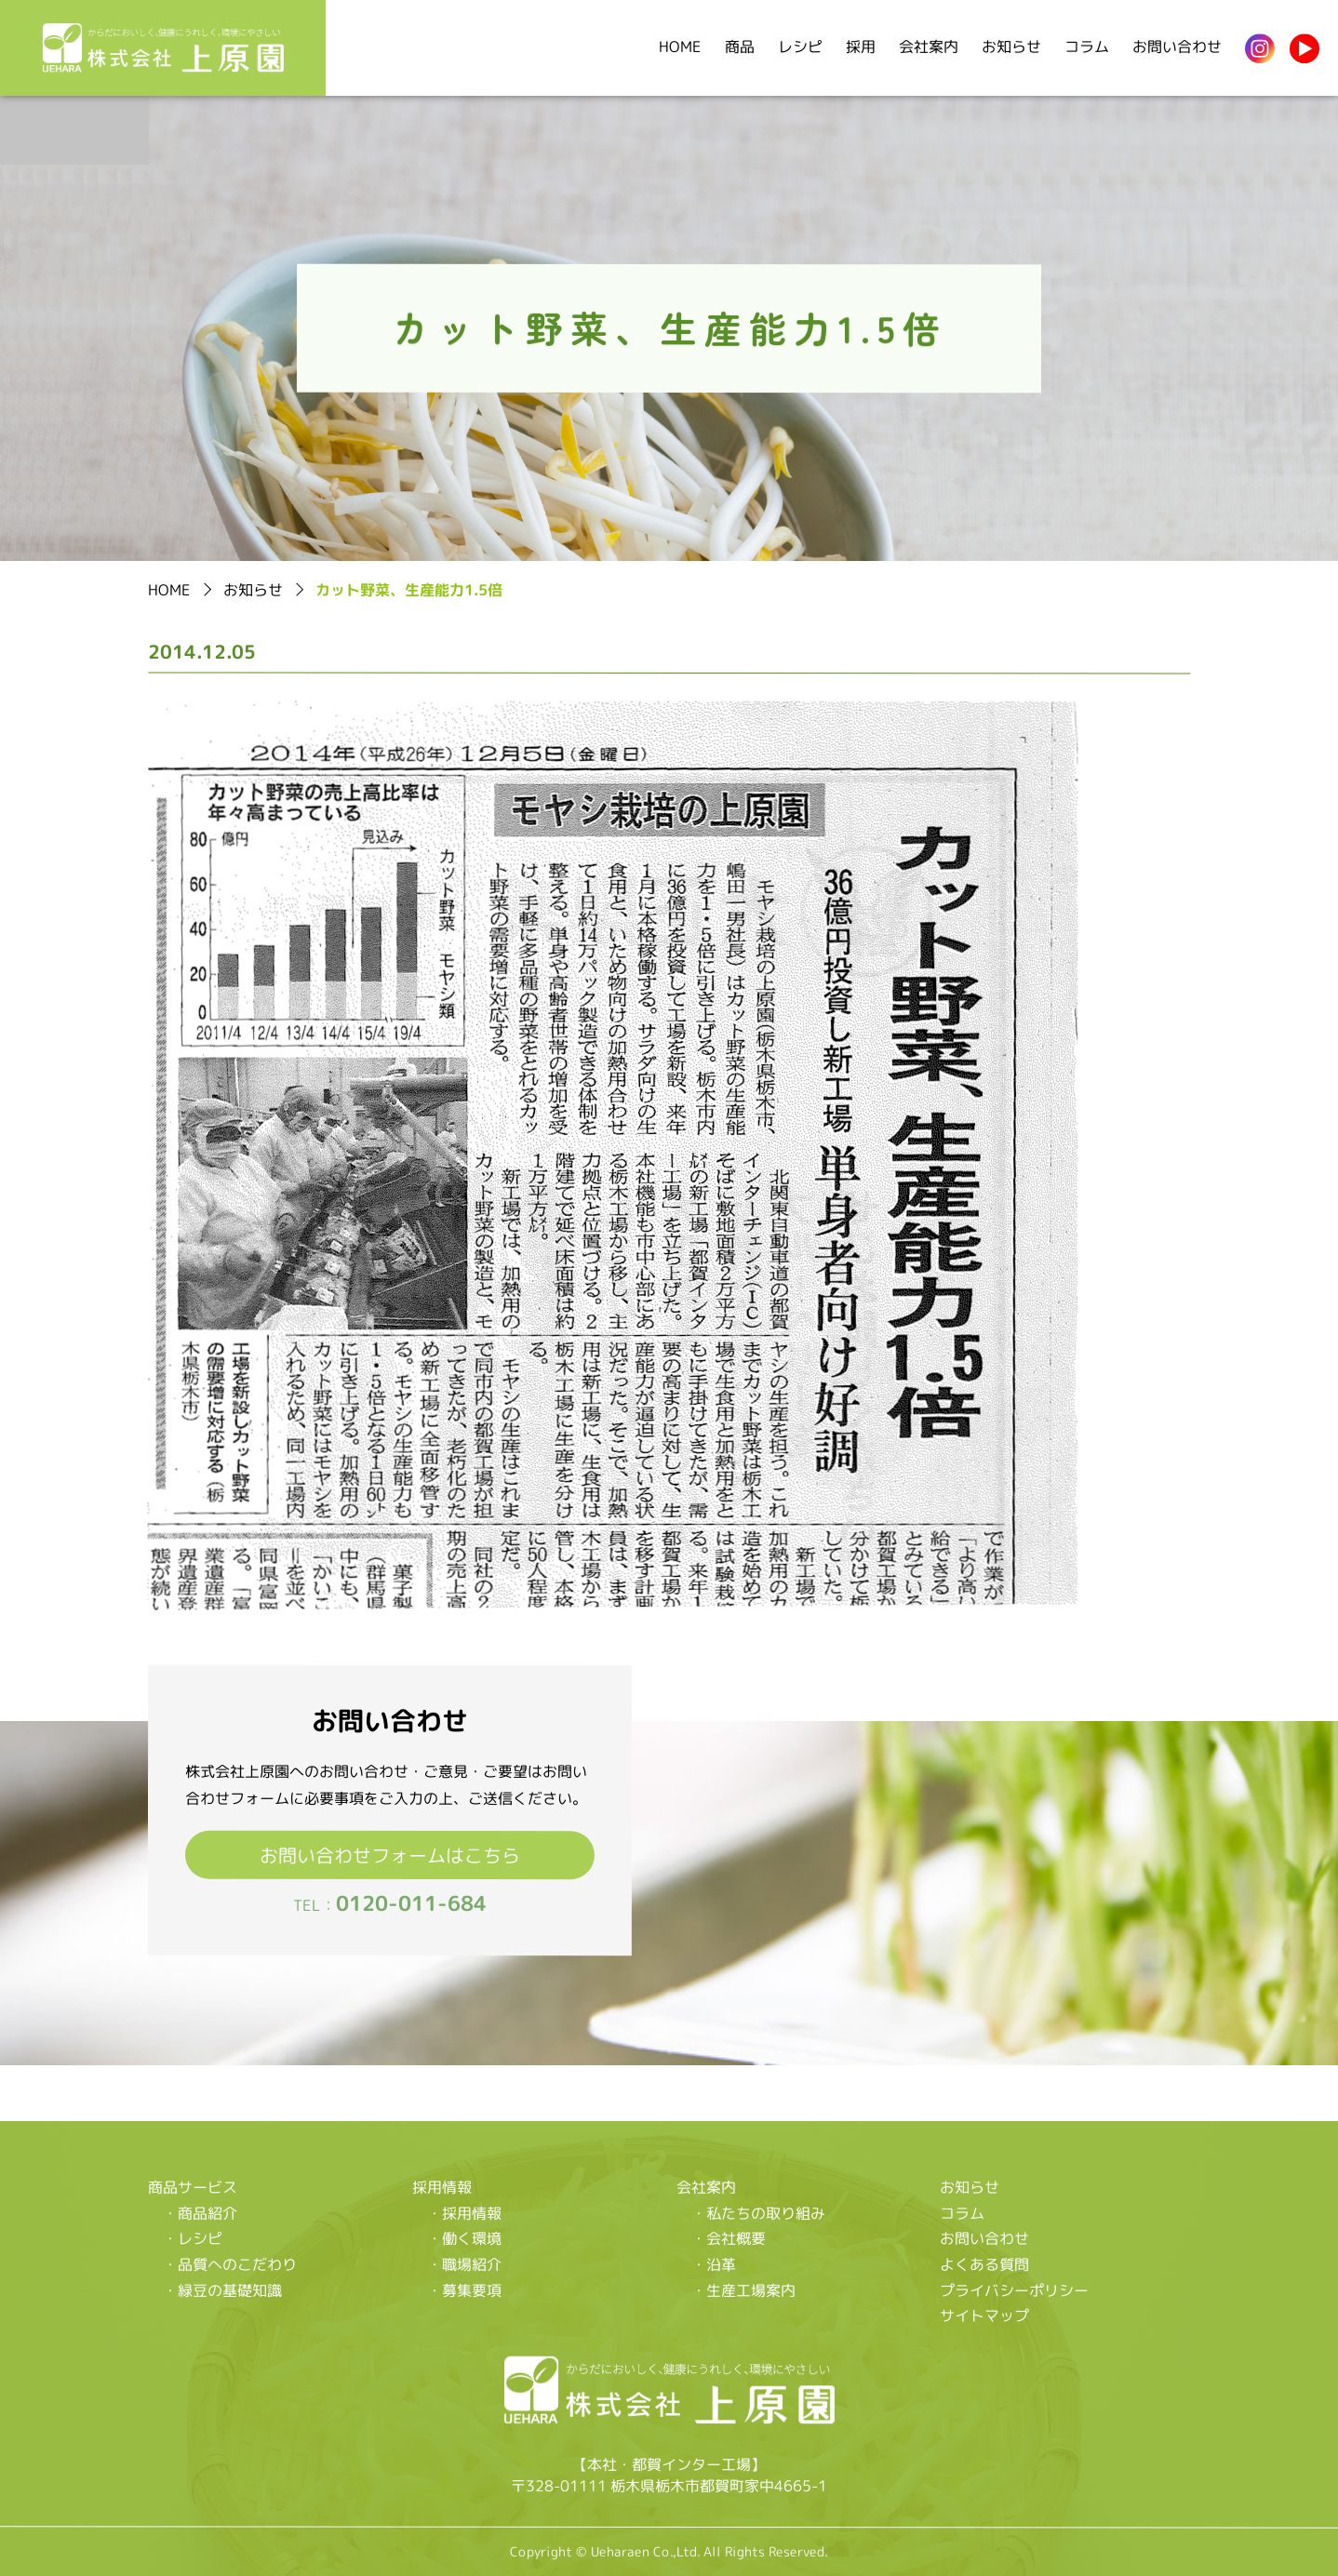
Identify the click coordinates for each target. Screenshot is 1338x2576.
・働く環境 (464, 2238)
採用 (861, 46)
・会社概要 (728, 2239)
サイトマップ (984, 2316)
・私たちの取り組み (758, 2213)
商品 (740, 46)
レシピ (800, 46)
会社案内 (928, 46)
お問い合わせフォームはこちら (390, 1855)
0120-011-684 (411, 1903)
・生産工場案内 (743, 2290)
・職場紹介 (464, 2264)
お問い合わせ (1177, 46)
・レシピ (192, 2238)
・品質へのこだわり (230, 2264)
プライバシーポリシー (1014, 2290)
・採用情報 (464, 2213)
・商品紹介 (200, 2213)
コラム (1086, 46)
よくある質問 (984, 2265)
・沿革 (713, 2264)
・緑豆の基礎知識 (222, 2289)
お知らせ (1011, 46)
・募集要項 (464, 2290)
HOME (680, 46)
